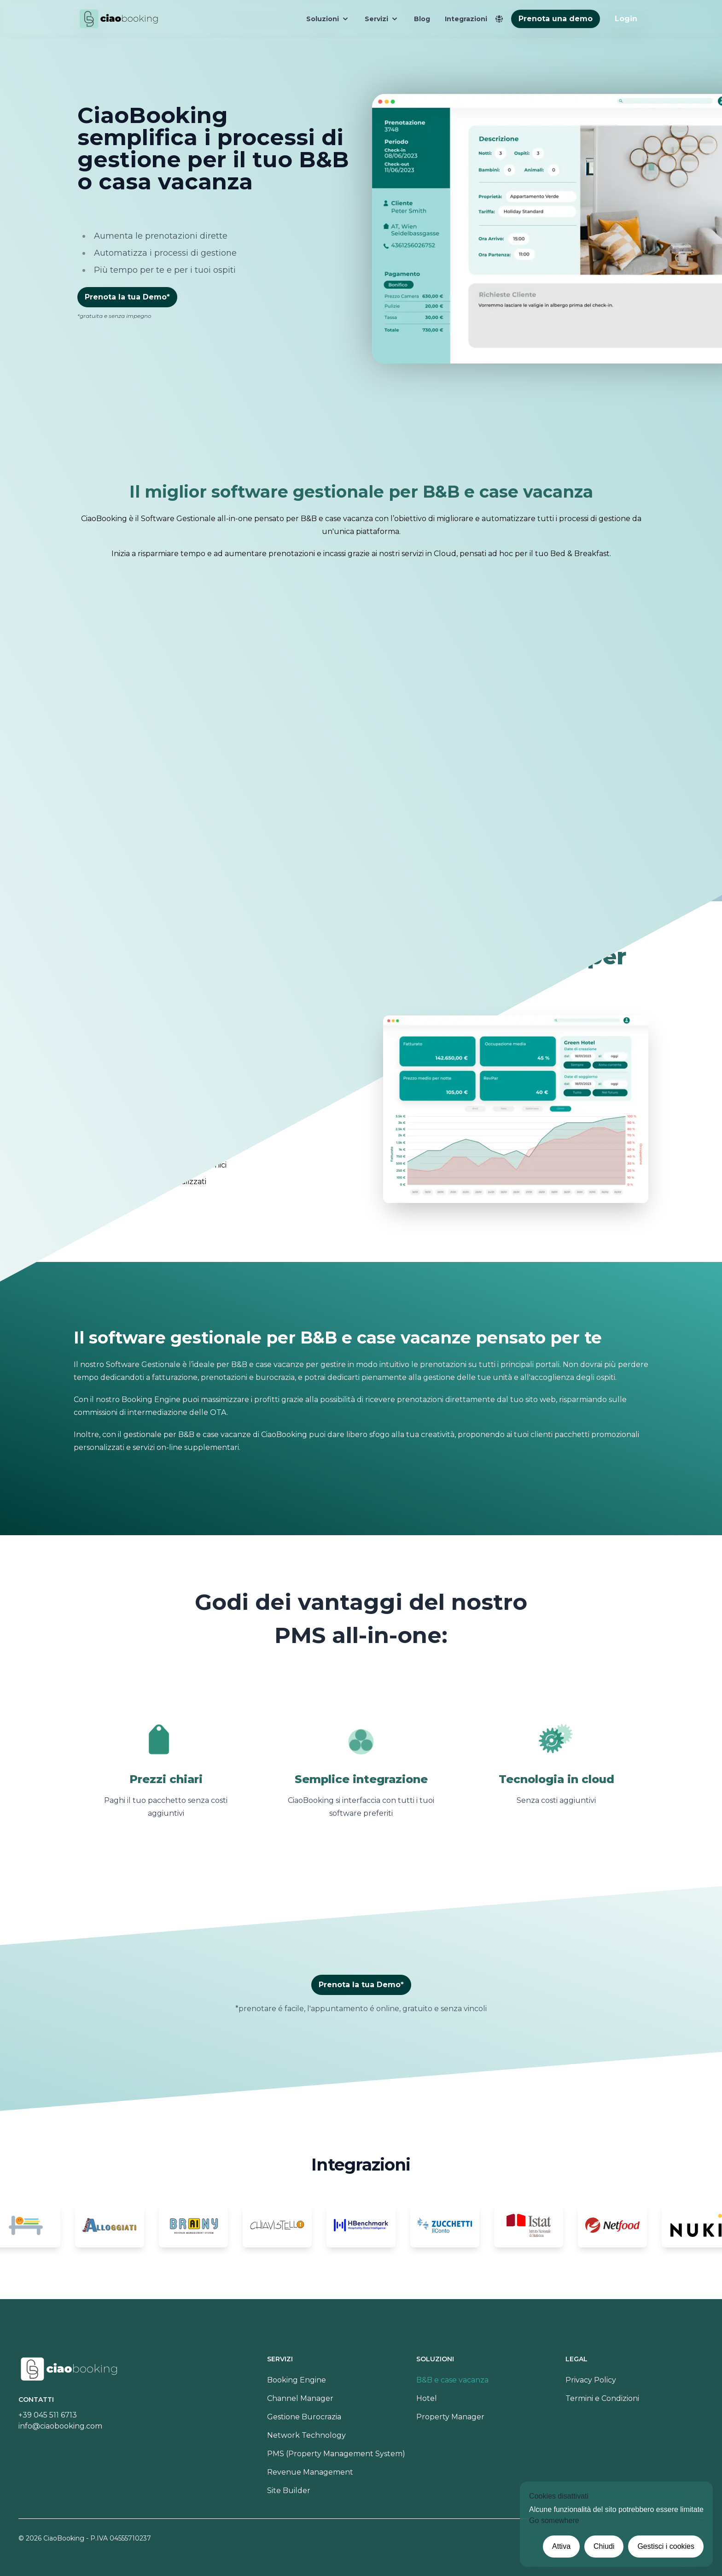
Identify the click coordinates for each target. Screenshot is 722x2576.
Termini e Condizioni (602, 2398)
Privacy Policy (590, 2380)
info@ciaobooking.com (60, 2426)
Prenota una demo (555, 18)
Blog (422, 19)
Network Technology (306, 2435)
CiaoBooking (63, 2538)
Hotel (426, 2398)
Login (626, 18)
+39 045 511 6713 (47, 2415)
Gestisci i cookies (665, 2546)
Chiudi (604, 2546)
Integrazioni (466, 19)
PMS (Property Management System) (336, 2453)
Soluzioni (328, 18)
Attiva (561, 2546)
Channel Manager (300, 2398)
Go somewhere (554, 2520)
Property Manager (450, 2416)
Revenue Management (310, 2472)
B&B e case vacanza (452, 2380)
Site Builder (288, 2490)
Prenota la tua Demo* (127, 297)
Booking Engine (296, 2380)
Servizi (382, 18)
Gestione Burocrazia (304, 2416)
